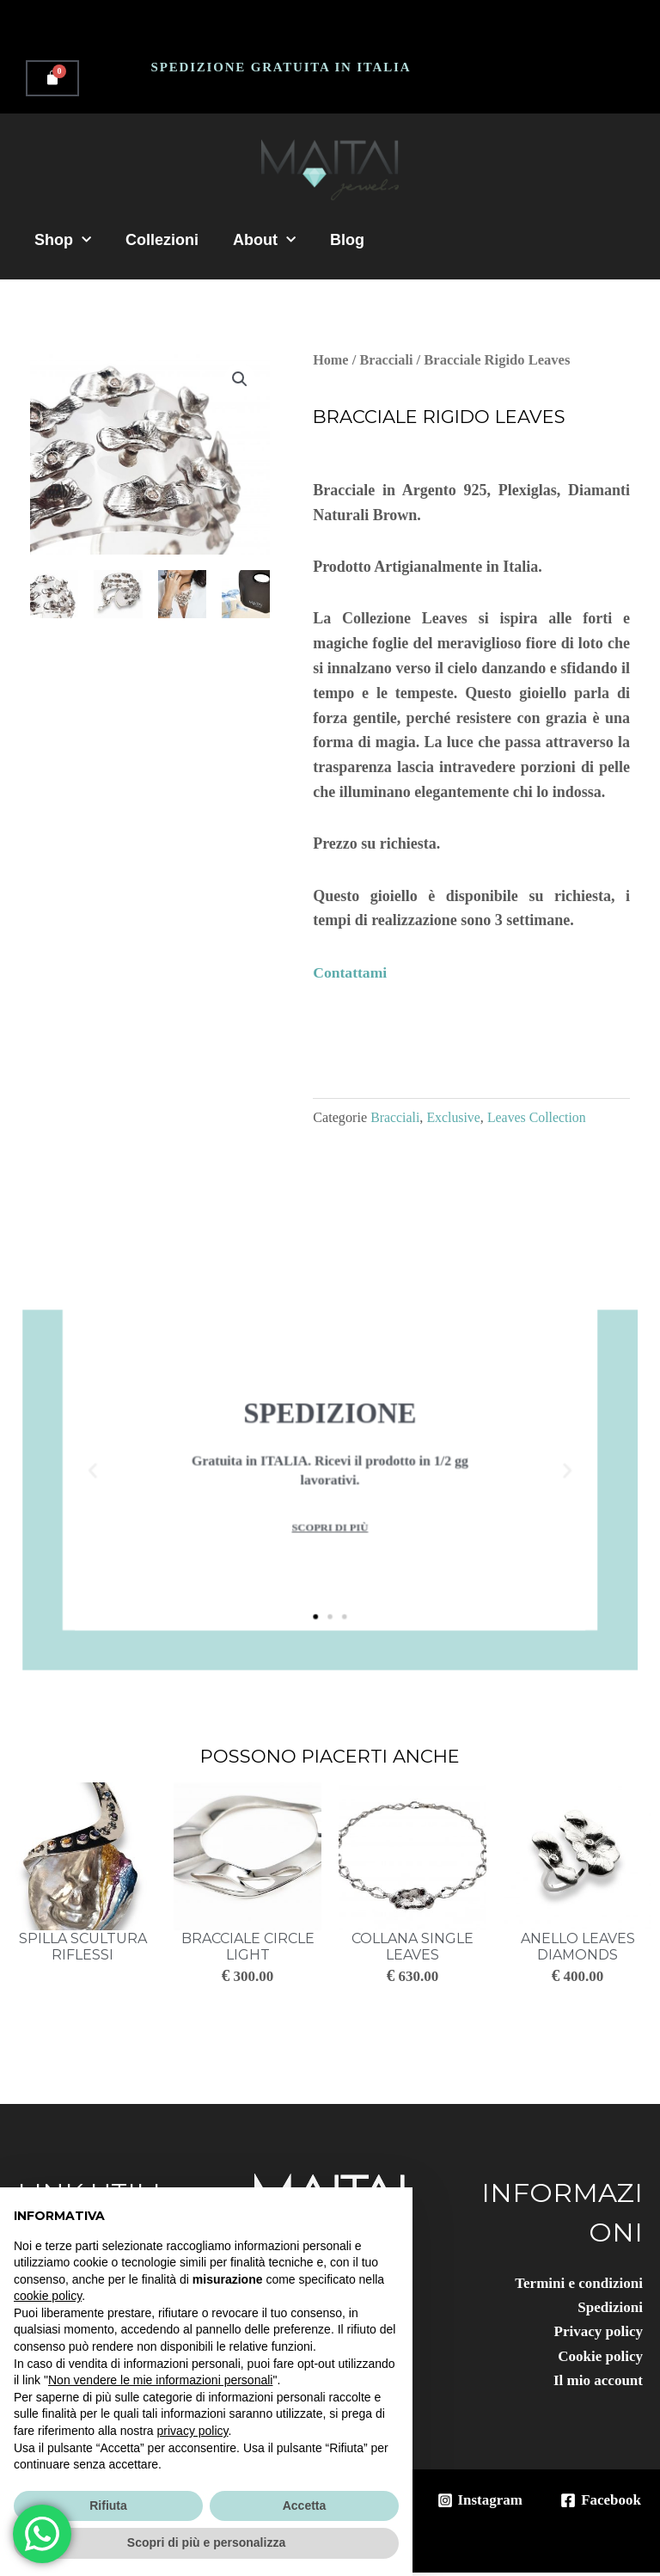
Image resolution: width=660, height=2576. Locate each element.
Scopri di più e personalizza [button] (206, 2542)
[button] (238, 379)
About (264, 240)
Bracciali (387, 360)
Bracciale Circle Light (248, 1946)
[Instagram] (473, 2503)
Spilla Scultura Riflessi (83, 1946)
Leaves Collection (540, 1117)
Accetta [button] (305, 2505)
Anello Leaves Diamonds (578, 1946)
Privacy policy (596, 2332)
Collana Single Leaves (412, 1946)
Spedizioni (608, 2307)
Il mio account (595, 2382)
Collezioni (162, 239)
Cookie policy (598, 2357)
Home (331, 360)
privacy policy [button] (193, 2431)
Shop (62, 240)
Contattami (350, 972)
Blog (347, 239)
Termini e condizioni (575, 2283)
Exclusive (455, 1117)
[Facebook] (599, 2503)
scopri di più (329, 1505)
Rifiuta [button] (108, 2505)
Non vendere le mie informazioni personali (160, 2380)
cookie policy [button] (48, 2296)
